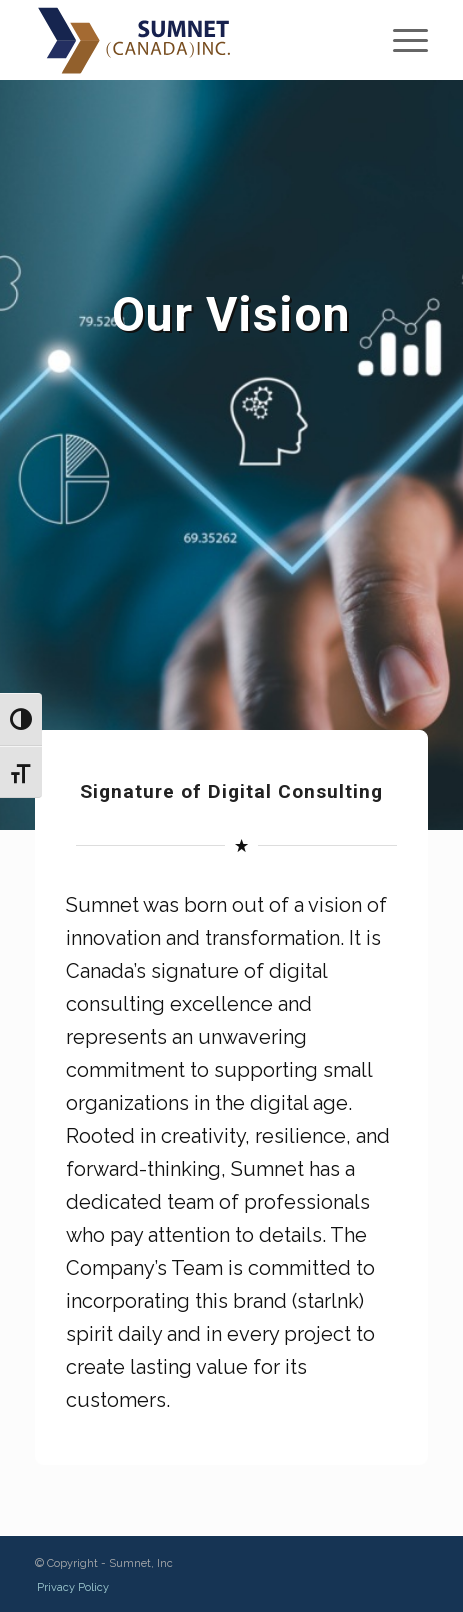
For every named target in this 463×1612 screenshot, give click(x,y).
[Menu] (400, 40)
